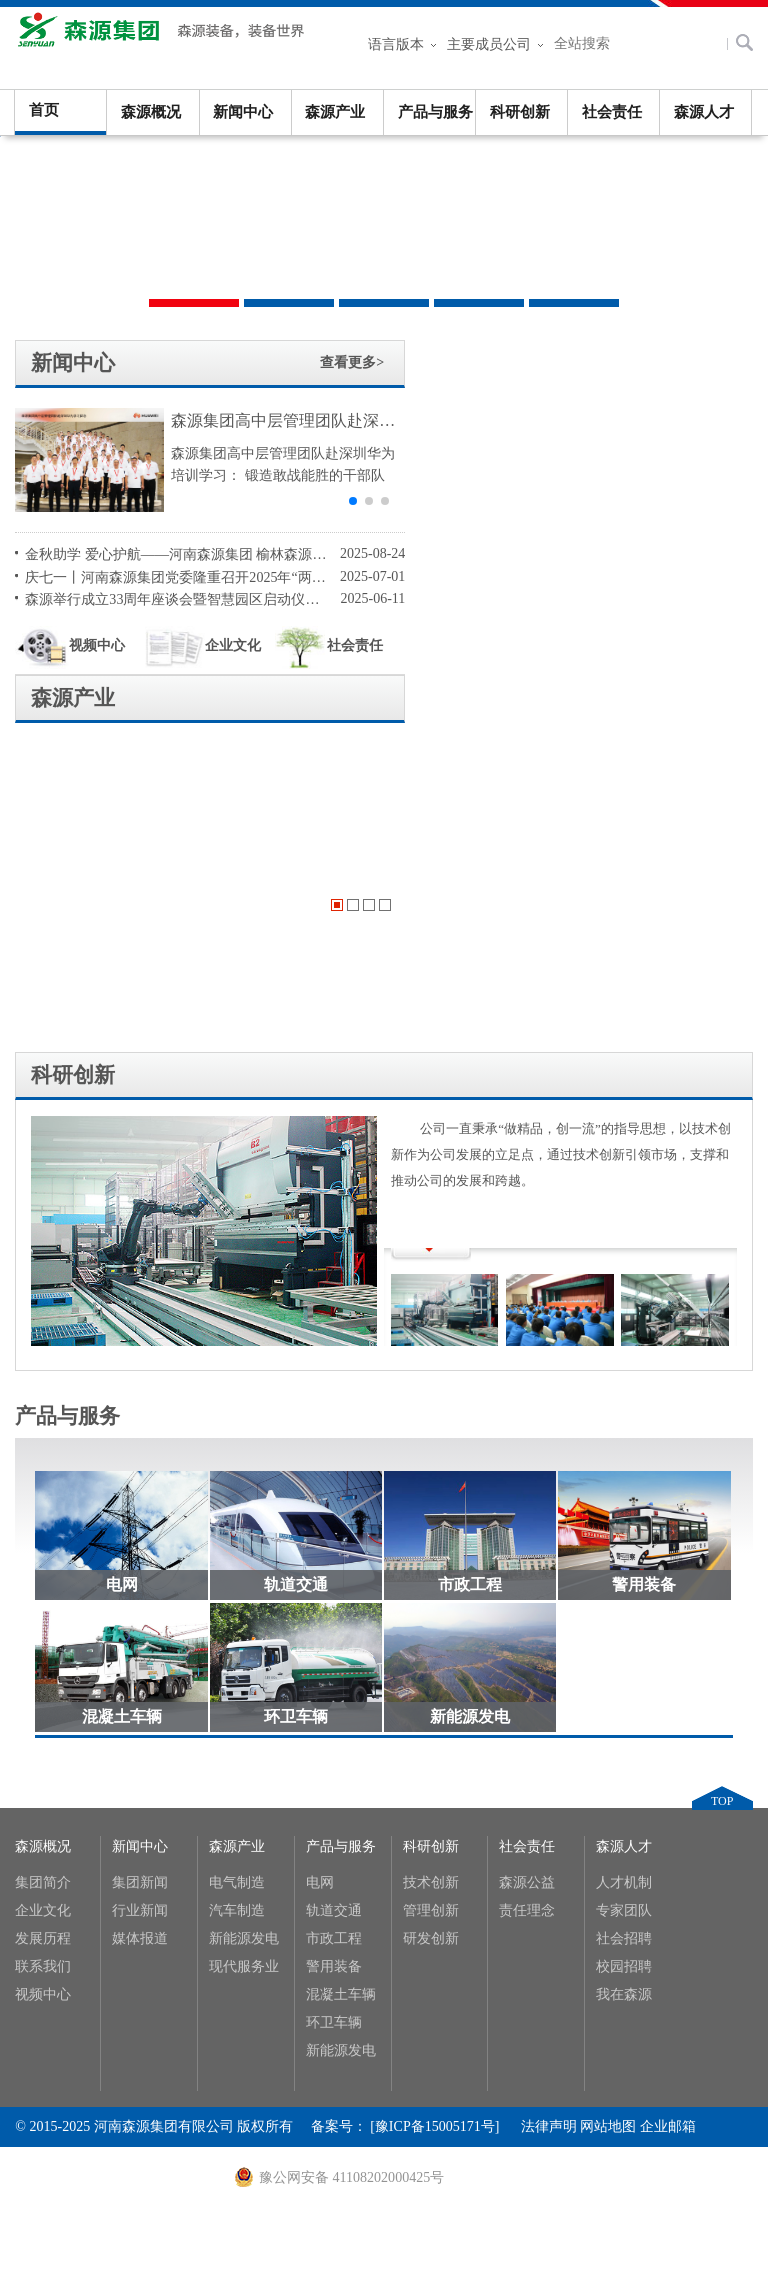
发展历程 (43, 1604)
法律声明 (548, 1792)
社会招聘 (624, 1604)
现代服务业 (244, 1632)
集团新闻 (140, 1548)
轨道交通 (296, 1251)
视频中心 (70, 645)
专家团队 (624, 1576)
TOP (722, 1468)
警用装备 (644, 1251)
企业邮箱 (667, 1792)
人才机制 (624, 1548)
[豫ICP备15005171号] (445, 1792)
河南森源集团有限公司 (165, 39)
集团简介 (43, 1548)
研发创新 (431, 1604)
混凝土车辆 (122, 1383)
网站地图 (608, 1792)
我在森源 (624, 1660)
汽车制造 (237, 1576)
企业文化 (194, 645)
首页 (44, 110)
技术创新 (431, 1548)
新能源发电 (470, 1383)
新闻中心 (243, 112)
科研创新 (520, 112)
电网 (122, 1251)
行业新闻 (140, 1576)
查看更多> (323, 362)
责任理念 (527, 1576)
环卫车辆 (296, 1383)
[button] (323, 501)
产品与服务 (435, 112)
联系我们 (43, 1632)
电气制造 (237, 1548)
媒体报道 (140, 1604)
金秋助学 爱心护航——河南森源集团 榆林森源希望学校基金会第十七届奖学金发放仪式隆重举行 (165, 553)
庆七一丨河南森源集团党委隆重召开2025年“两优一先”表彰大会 (165, 576)
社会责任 (612, 112)
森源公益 (527, 1548)
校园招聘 (624, 1632)
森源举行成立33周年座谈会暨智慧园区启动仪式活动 (165, 598)
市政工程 (470, 1251)
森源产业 (335, 112)
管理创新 (431, 1576)
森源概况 (151, 112)
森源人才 (704, 112)
